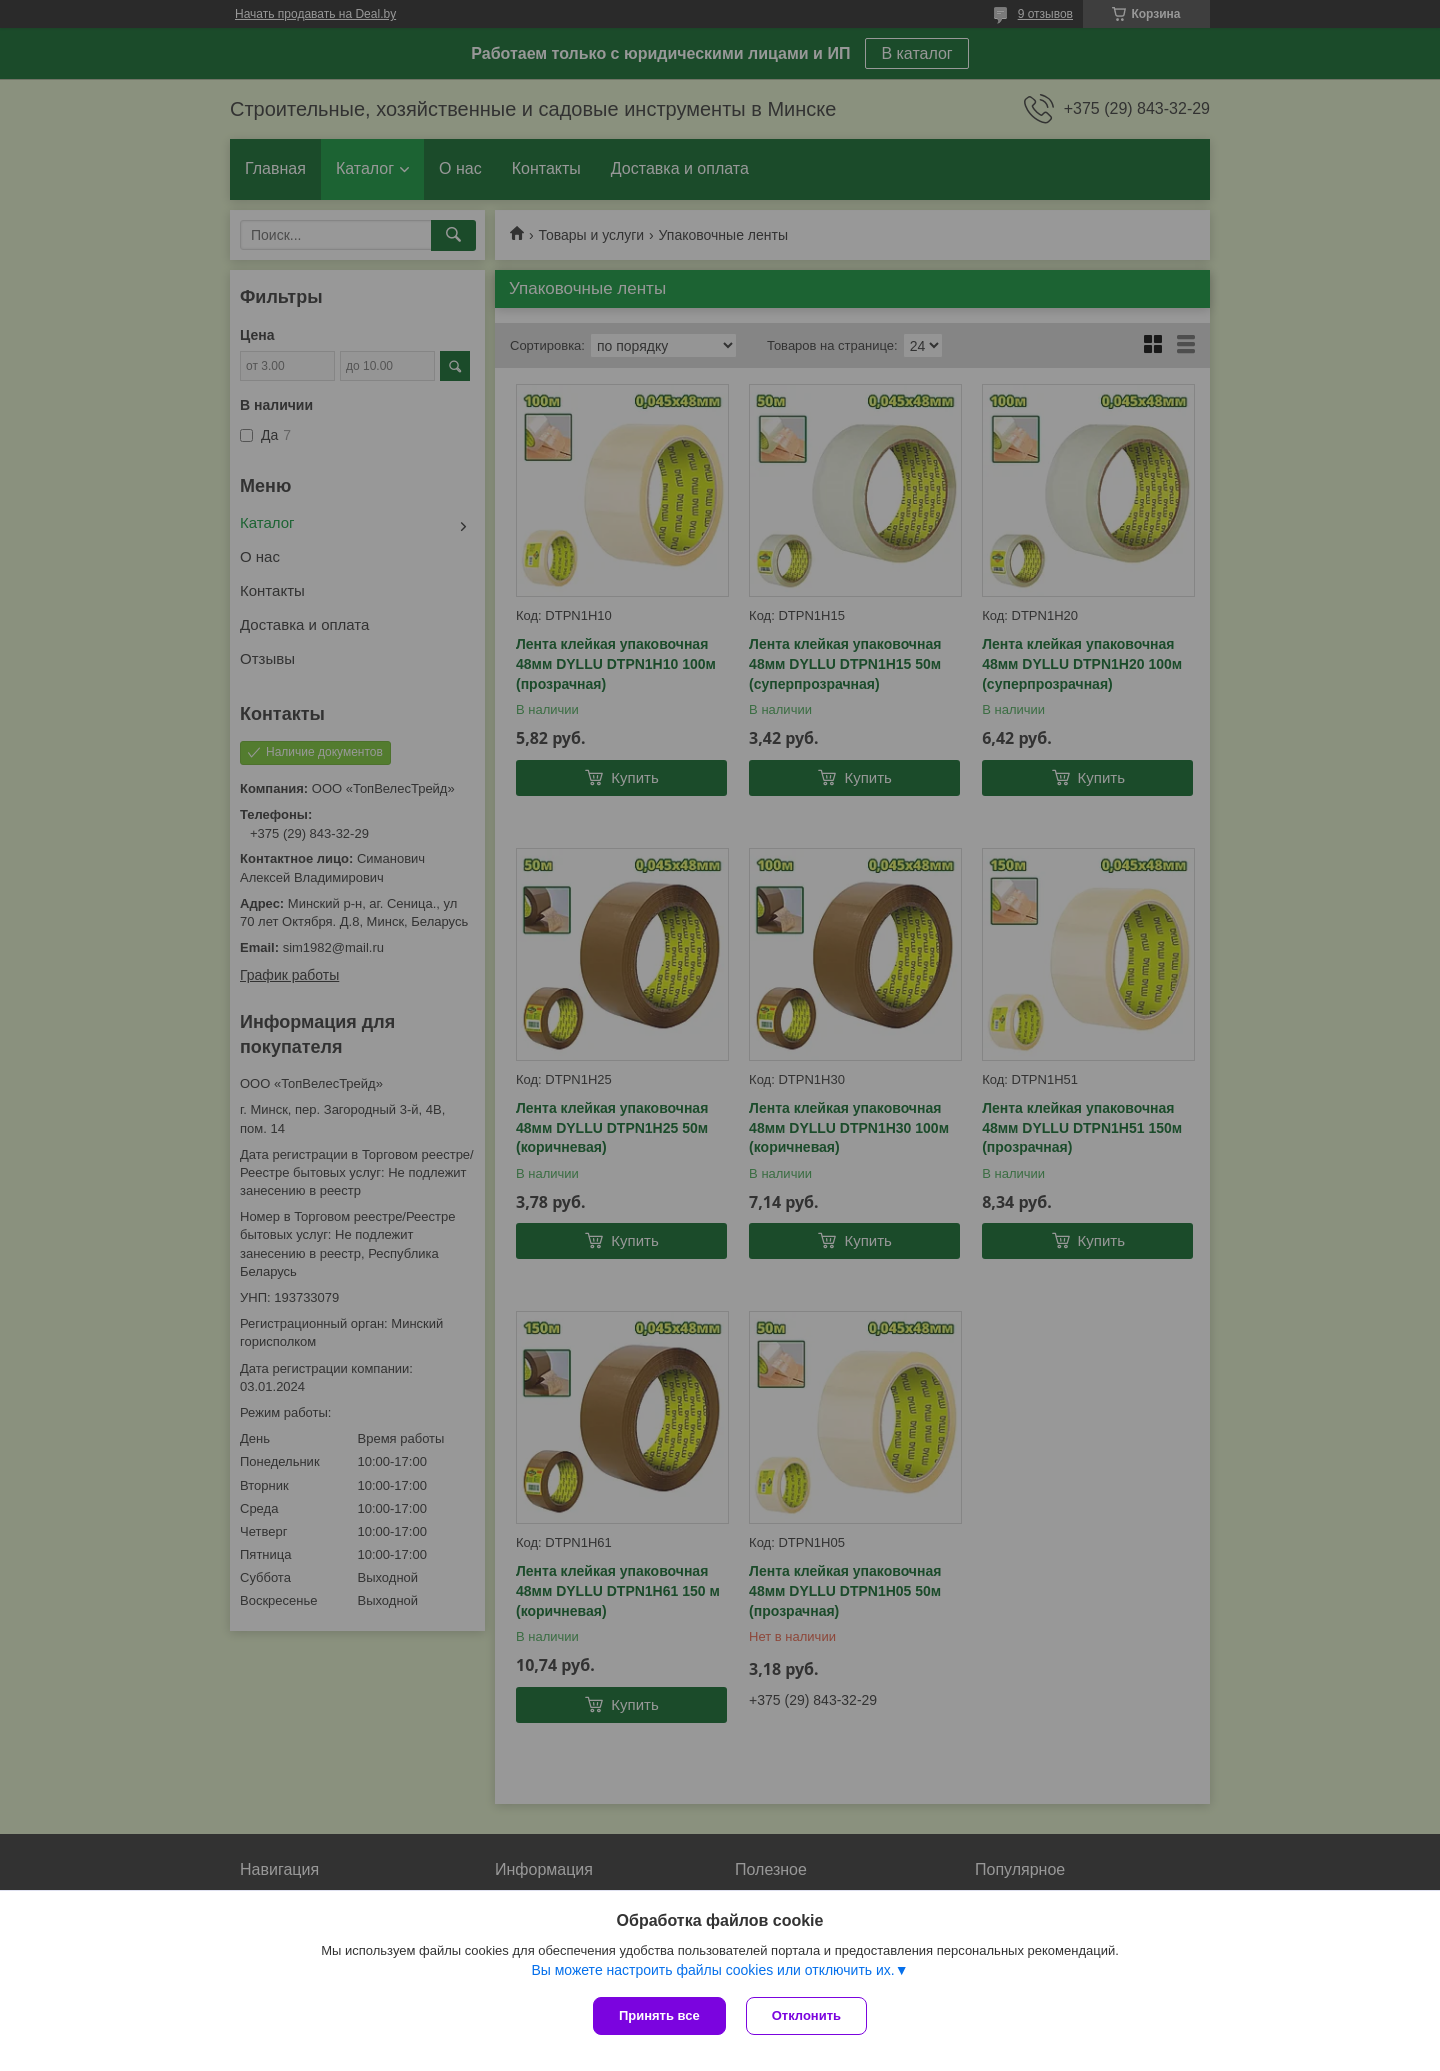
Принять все (659, 2015)
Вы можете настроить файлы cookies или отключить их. (712, 1970)
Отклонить (806, 2015)
